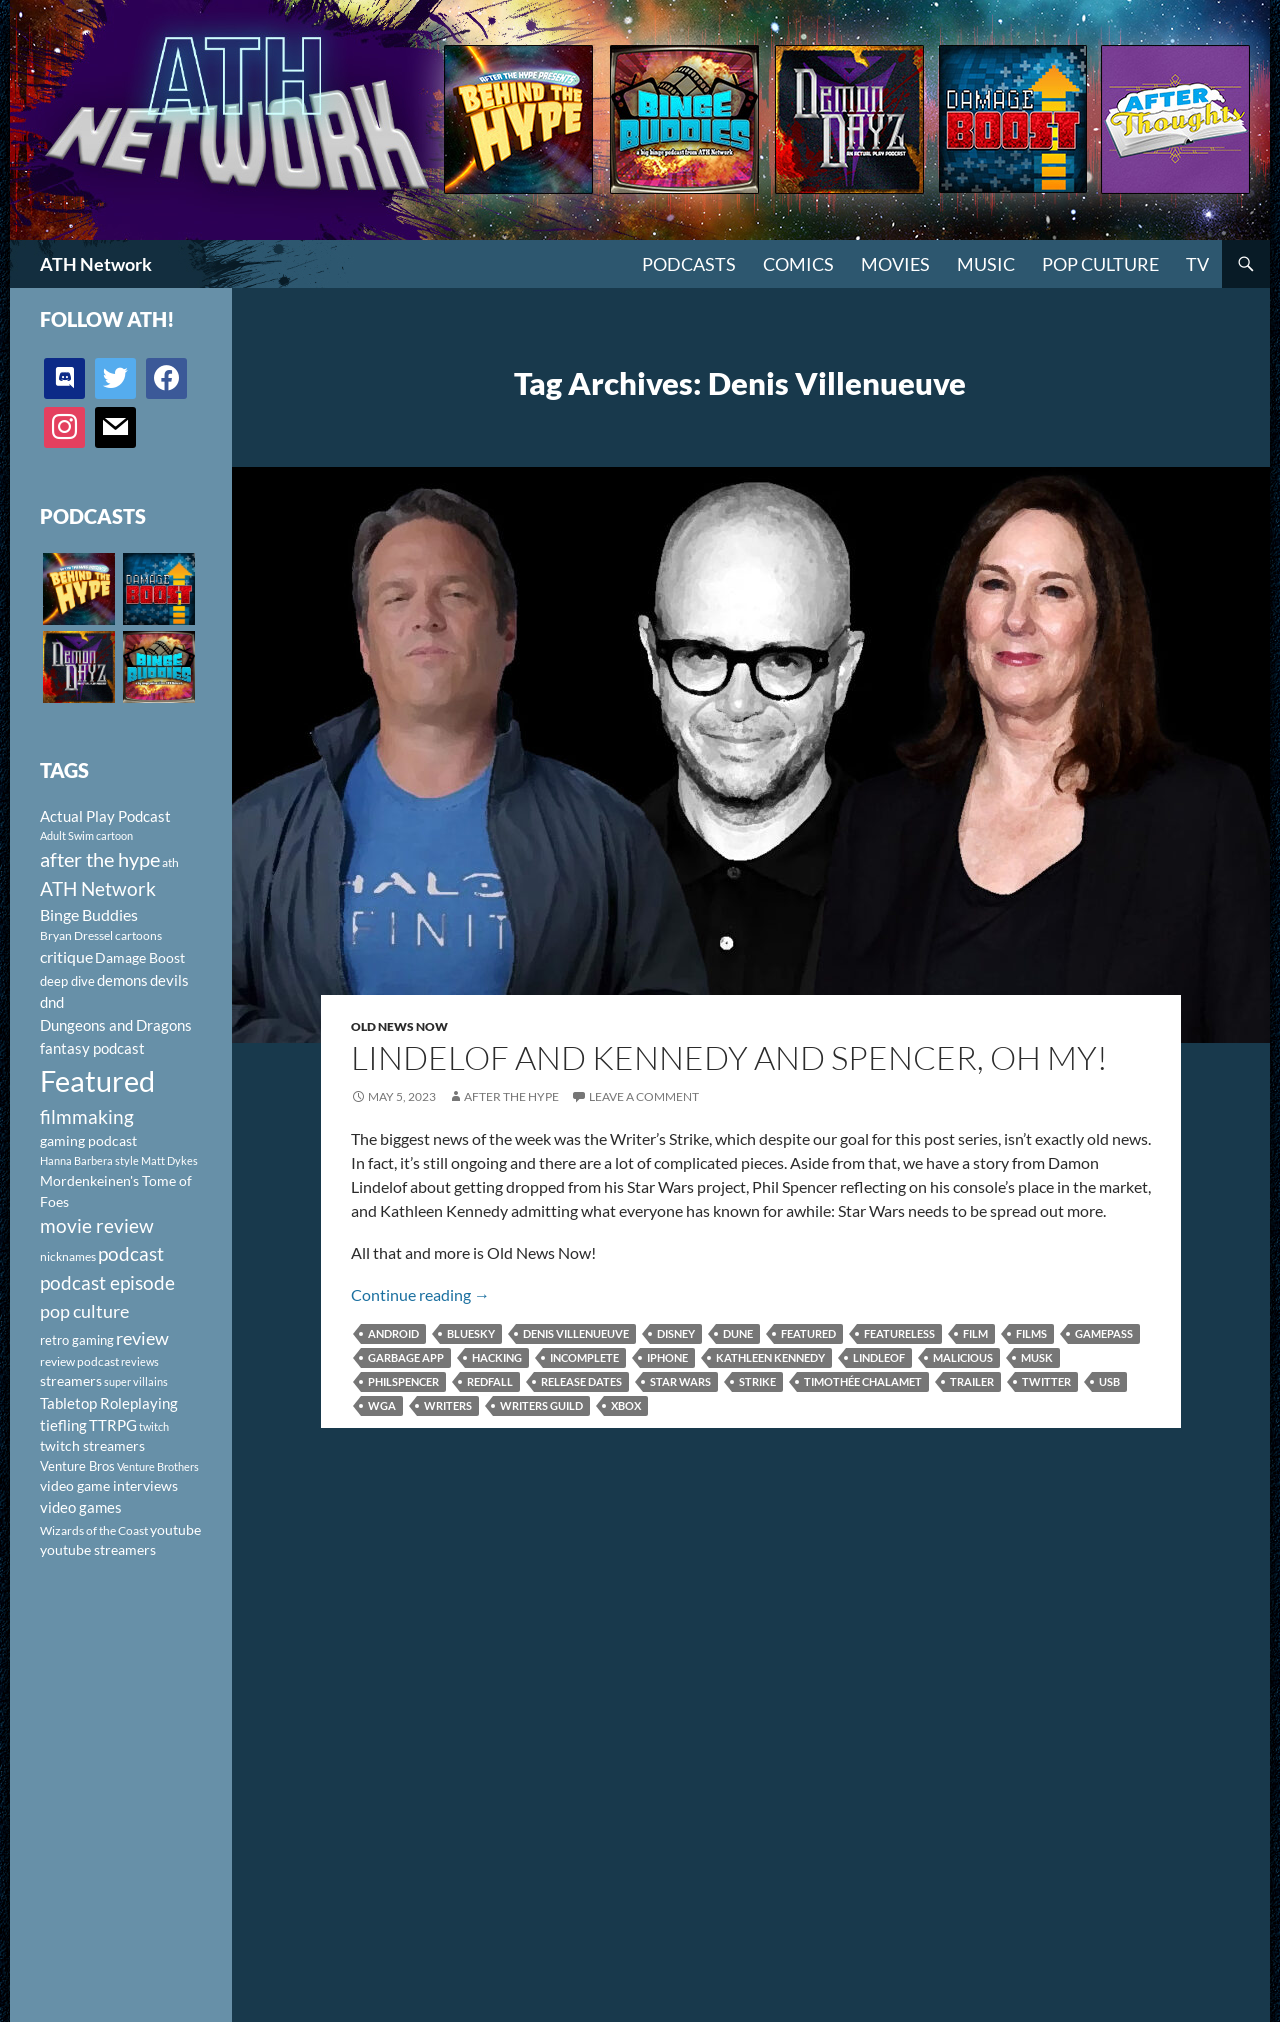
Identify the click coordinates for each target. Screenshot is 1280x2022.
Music (986, 264)
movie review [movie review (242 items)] (97, 1226)
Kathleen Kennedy (770, 1357)
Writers (448, 1405)
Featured (808, 1333)
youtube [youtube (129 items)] (175, 1529)
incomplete (584, 1357)
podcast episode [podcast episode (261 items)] (107, 1282)
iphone (667, 1357)
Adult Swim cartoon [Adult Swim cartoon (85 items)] (86, 835)
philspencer (403, 1381)
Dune (738, 1333)
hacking (497, 1357)
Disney (676, 1333)
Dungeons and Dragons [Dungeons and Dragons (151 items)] (116, 1025)
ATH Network (96, 264)
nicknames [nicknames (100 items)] (68, 1256)
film (975, 1333)
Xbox (626, 1405)
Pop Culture (1100, 264)
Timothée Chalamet (863, 1381)
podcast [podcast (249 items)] (131, 1253)
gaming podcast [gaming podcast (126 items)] (88, 1140)
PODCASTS (689, 264)
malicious (963, 1357)
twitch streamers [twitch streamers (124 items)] (92, 1445)
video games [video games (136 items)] (81, 1507)
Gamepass (1104, 1333)
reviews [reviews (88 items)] (140, 1361)
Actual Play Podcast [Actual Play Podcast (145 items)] (105, 816)
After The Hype (511, 1096)
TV (1197, 264)
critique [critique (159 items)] (66, 957)
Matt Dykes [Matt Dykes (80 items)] (169, 1160)
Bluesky (471, 1333)
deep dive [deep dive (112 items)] (67, 981)
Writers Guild (541, 1405)
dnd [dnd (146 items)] (52, 1002)
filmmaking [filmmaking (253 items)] (87, 1116)
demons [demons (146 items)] (122, 980)
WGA (382, 1405)
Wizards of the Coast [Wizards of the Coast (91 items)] (94, 1530)
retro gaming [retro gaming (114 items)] (77, 1340)
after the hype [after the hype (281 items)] (100, 859)
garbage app (406, 1357)
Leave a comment (644, 1096)
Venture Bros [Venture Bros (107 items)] (77, 1466)
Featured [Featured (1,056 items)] (97, 1080)
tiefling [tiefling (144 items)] (63, 1425)
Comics (798, 264)
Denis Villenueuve (576, 1333)
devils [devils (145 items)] (169, 980)
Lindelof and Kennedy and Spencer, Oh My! (729, 1057)
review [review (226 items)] (142, 1338)
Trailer (972, 1381)
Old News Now (399, 1026)
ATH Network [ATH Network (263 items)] (98, 888)
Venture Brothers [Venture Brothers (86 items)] (158, 1466)
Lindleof (879, 1357)
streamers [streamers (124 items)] (71, 1380)
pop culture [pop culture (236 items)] (84, 1311)
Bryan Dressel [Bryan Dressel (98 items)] (76, 935)
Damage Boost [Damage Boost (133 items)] (140, 957)
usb (1109, 1381)
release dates (581, 1381)
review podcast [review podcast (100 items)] (79, 1361)
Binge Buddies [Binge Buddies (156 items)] (89, 915)
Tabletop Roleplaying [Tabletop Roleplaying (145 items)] (109, 1403)
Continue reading (420, 1294)
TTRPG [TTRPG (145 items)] (113, 1425)
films (1031, 1333)
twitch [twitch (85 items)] (154, 1426)
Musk (1037, 1357)
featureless (899, 1333)
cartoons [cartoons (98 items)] (138, 935)
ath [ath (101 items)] (170, 862)
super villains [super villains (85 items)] (136, 1381)
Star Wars (680, 1381)
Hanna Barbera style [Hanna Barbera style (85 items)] (89, 1160)
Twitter (1046, 1381)
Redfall (490, 1381)
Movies (895, 264)
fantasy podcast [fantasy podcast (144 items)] (92, 1048)
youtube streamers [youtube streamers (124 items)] (98, 1549)
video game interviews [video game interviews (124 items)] (109, 1485)
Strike (757, 1381)
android (393, 1333)
